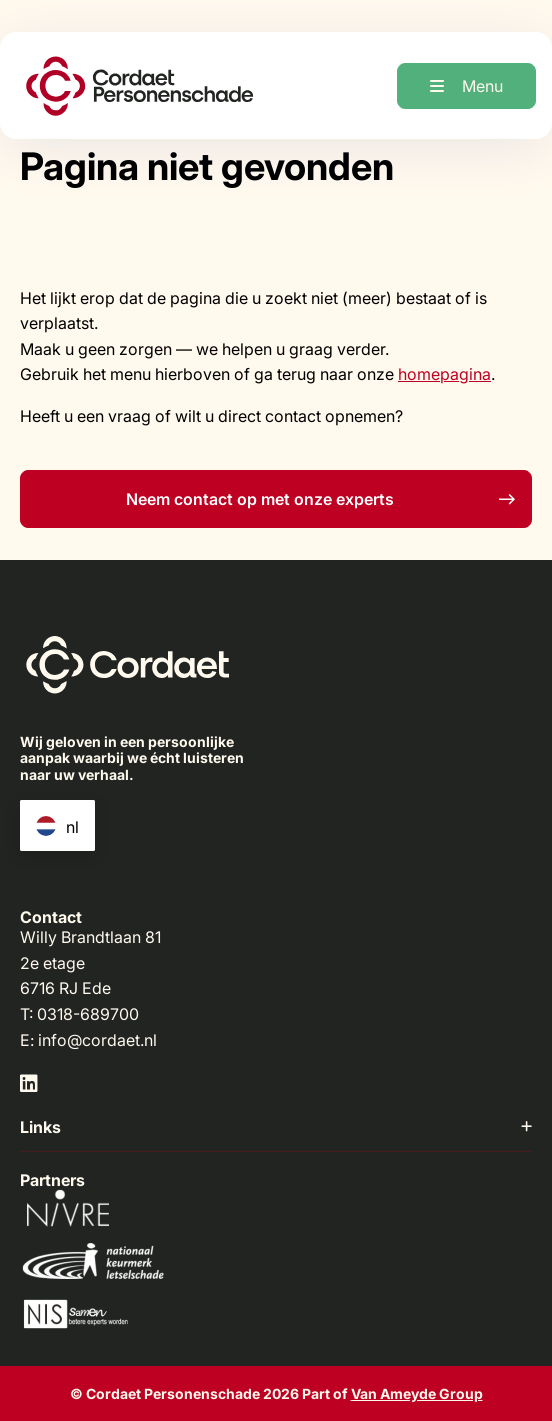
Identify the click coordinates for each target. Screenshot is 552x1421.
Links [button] (276, 1127)
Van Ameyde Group (417, 1393)
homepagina (444, 374)
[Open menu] (466, 86)
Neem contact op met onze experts (320, 499)
